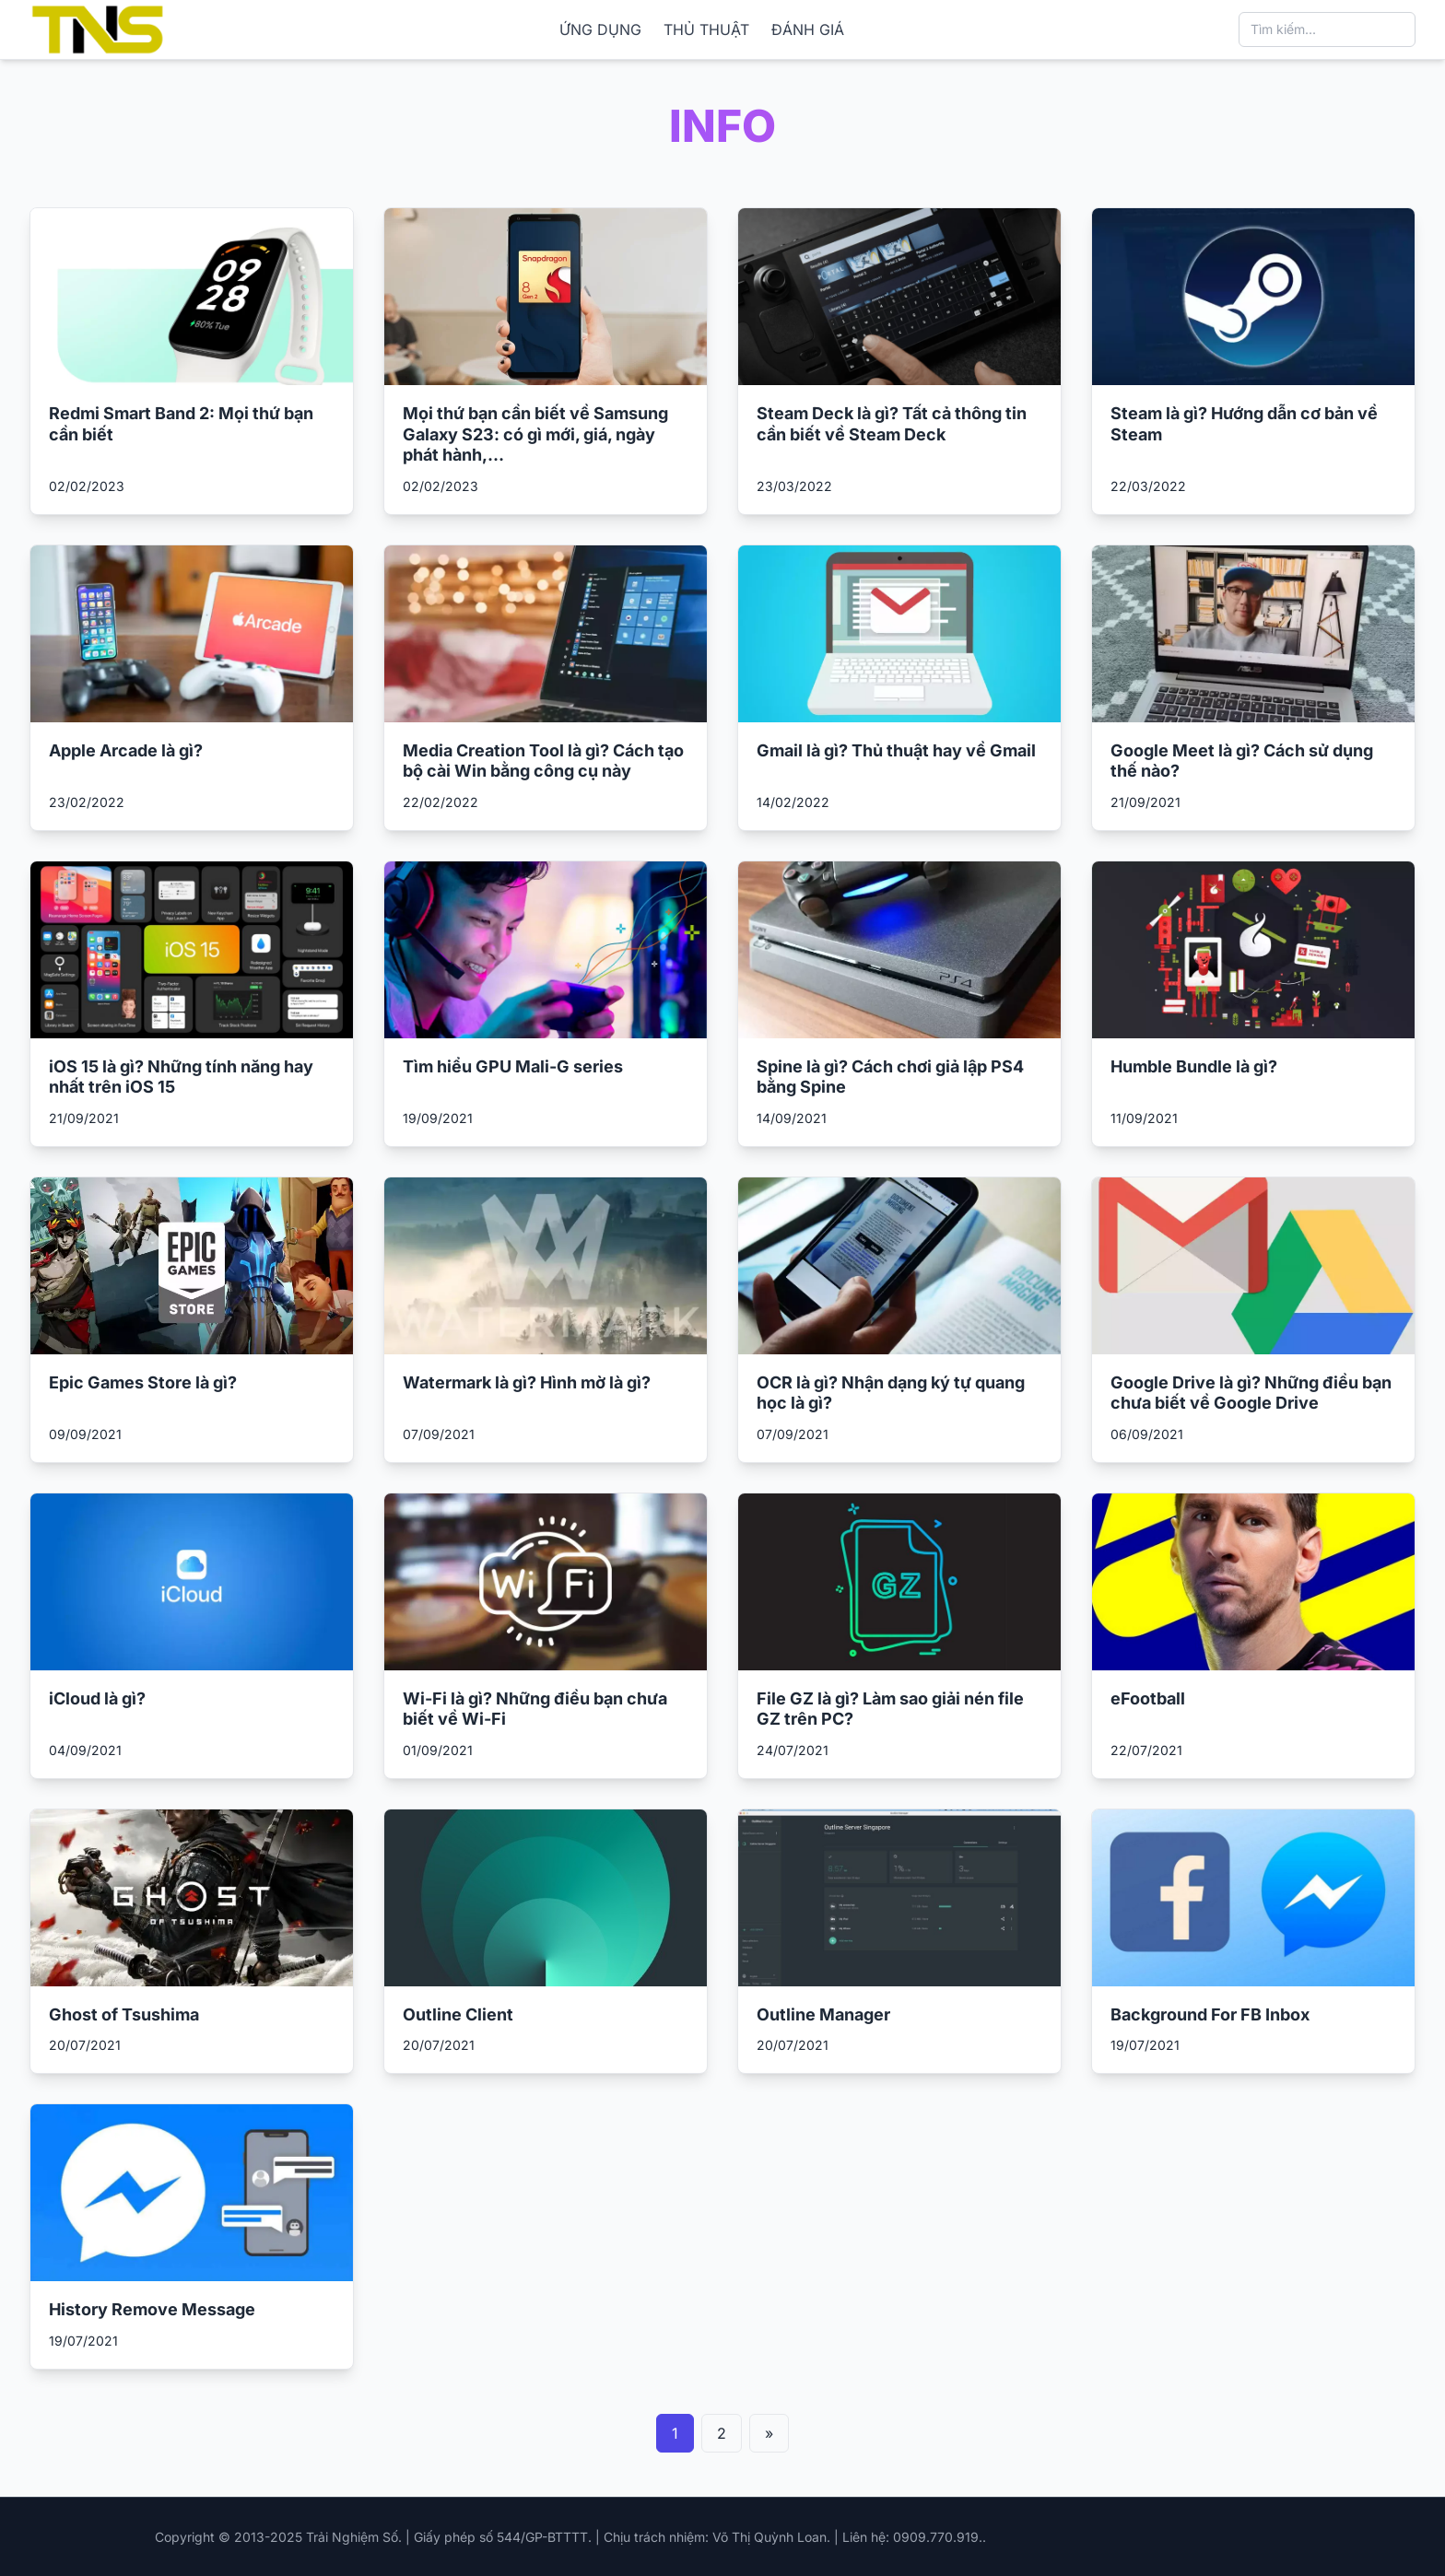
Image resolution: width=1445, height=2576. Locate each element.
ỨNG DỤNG (600, 29)
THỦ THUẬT (706, 29)
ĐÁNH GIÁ (807, 29)
